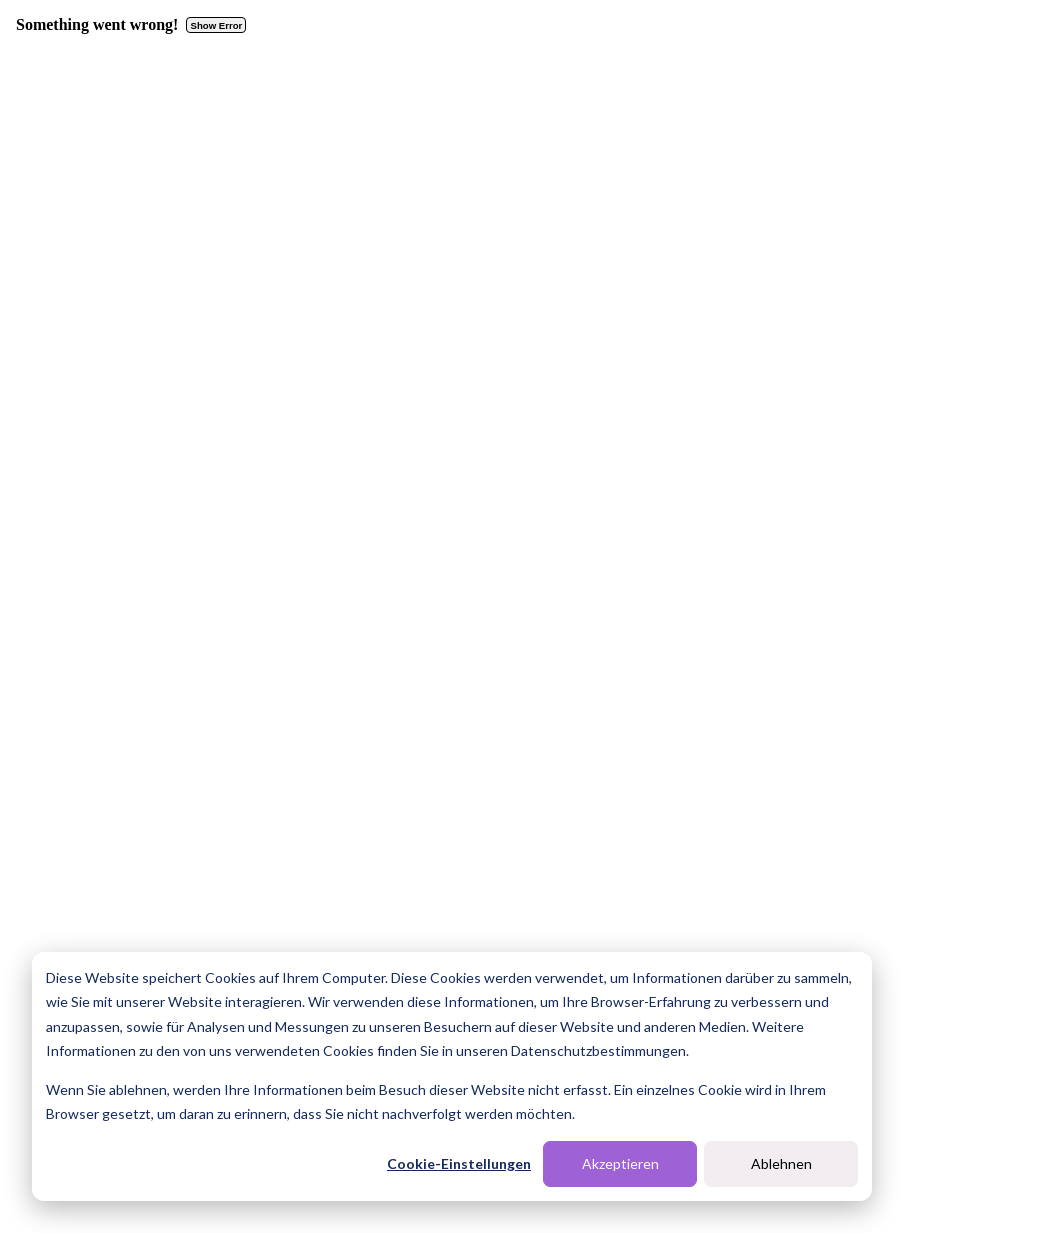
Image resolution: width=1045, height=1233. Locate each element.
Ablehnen (781, 1163)
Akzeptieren (620, 1163)
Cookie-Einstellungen (459, 1163)
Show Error (217, 25)
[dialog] (452, 1076)
